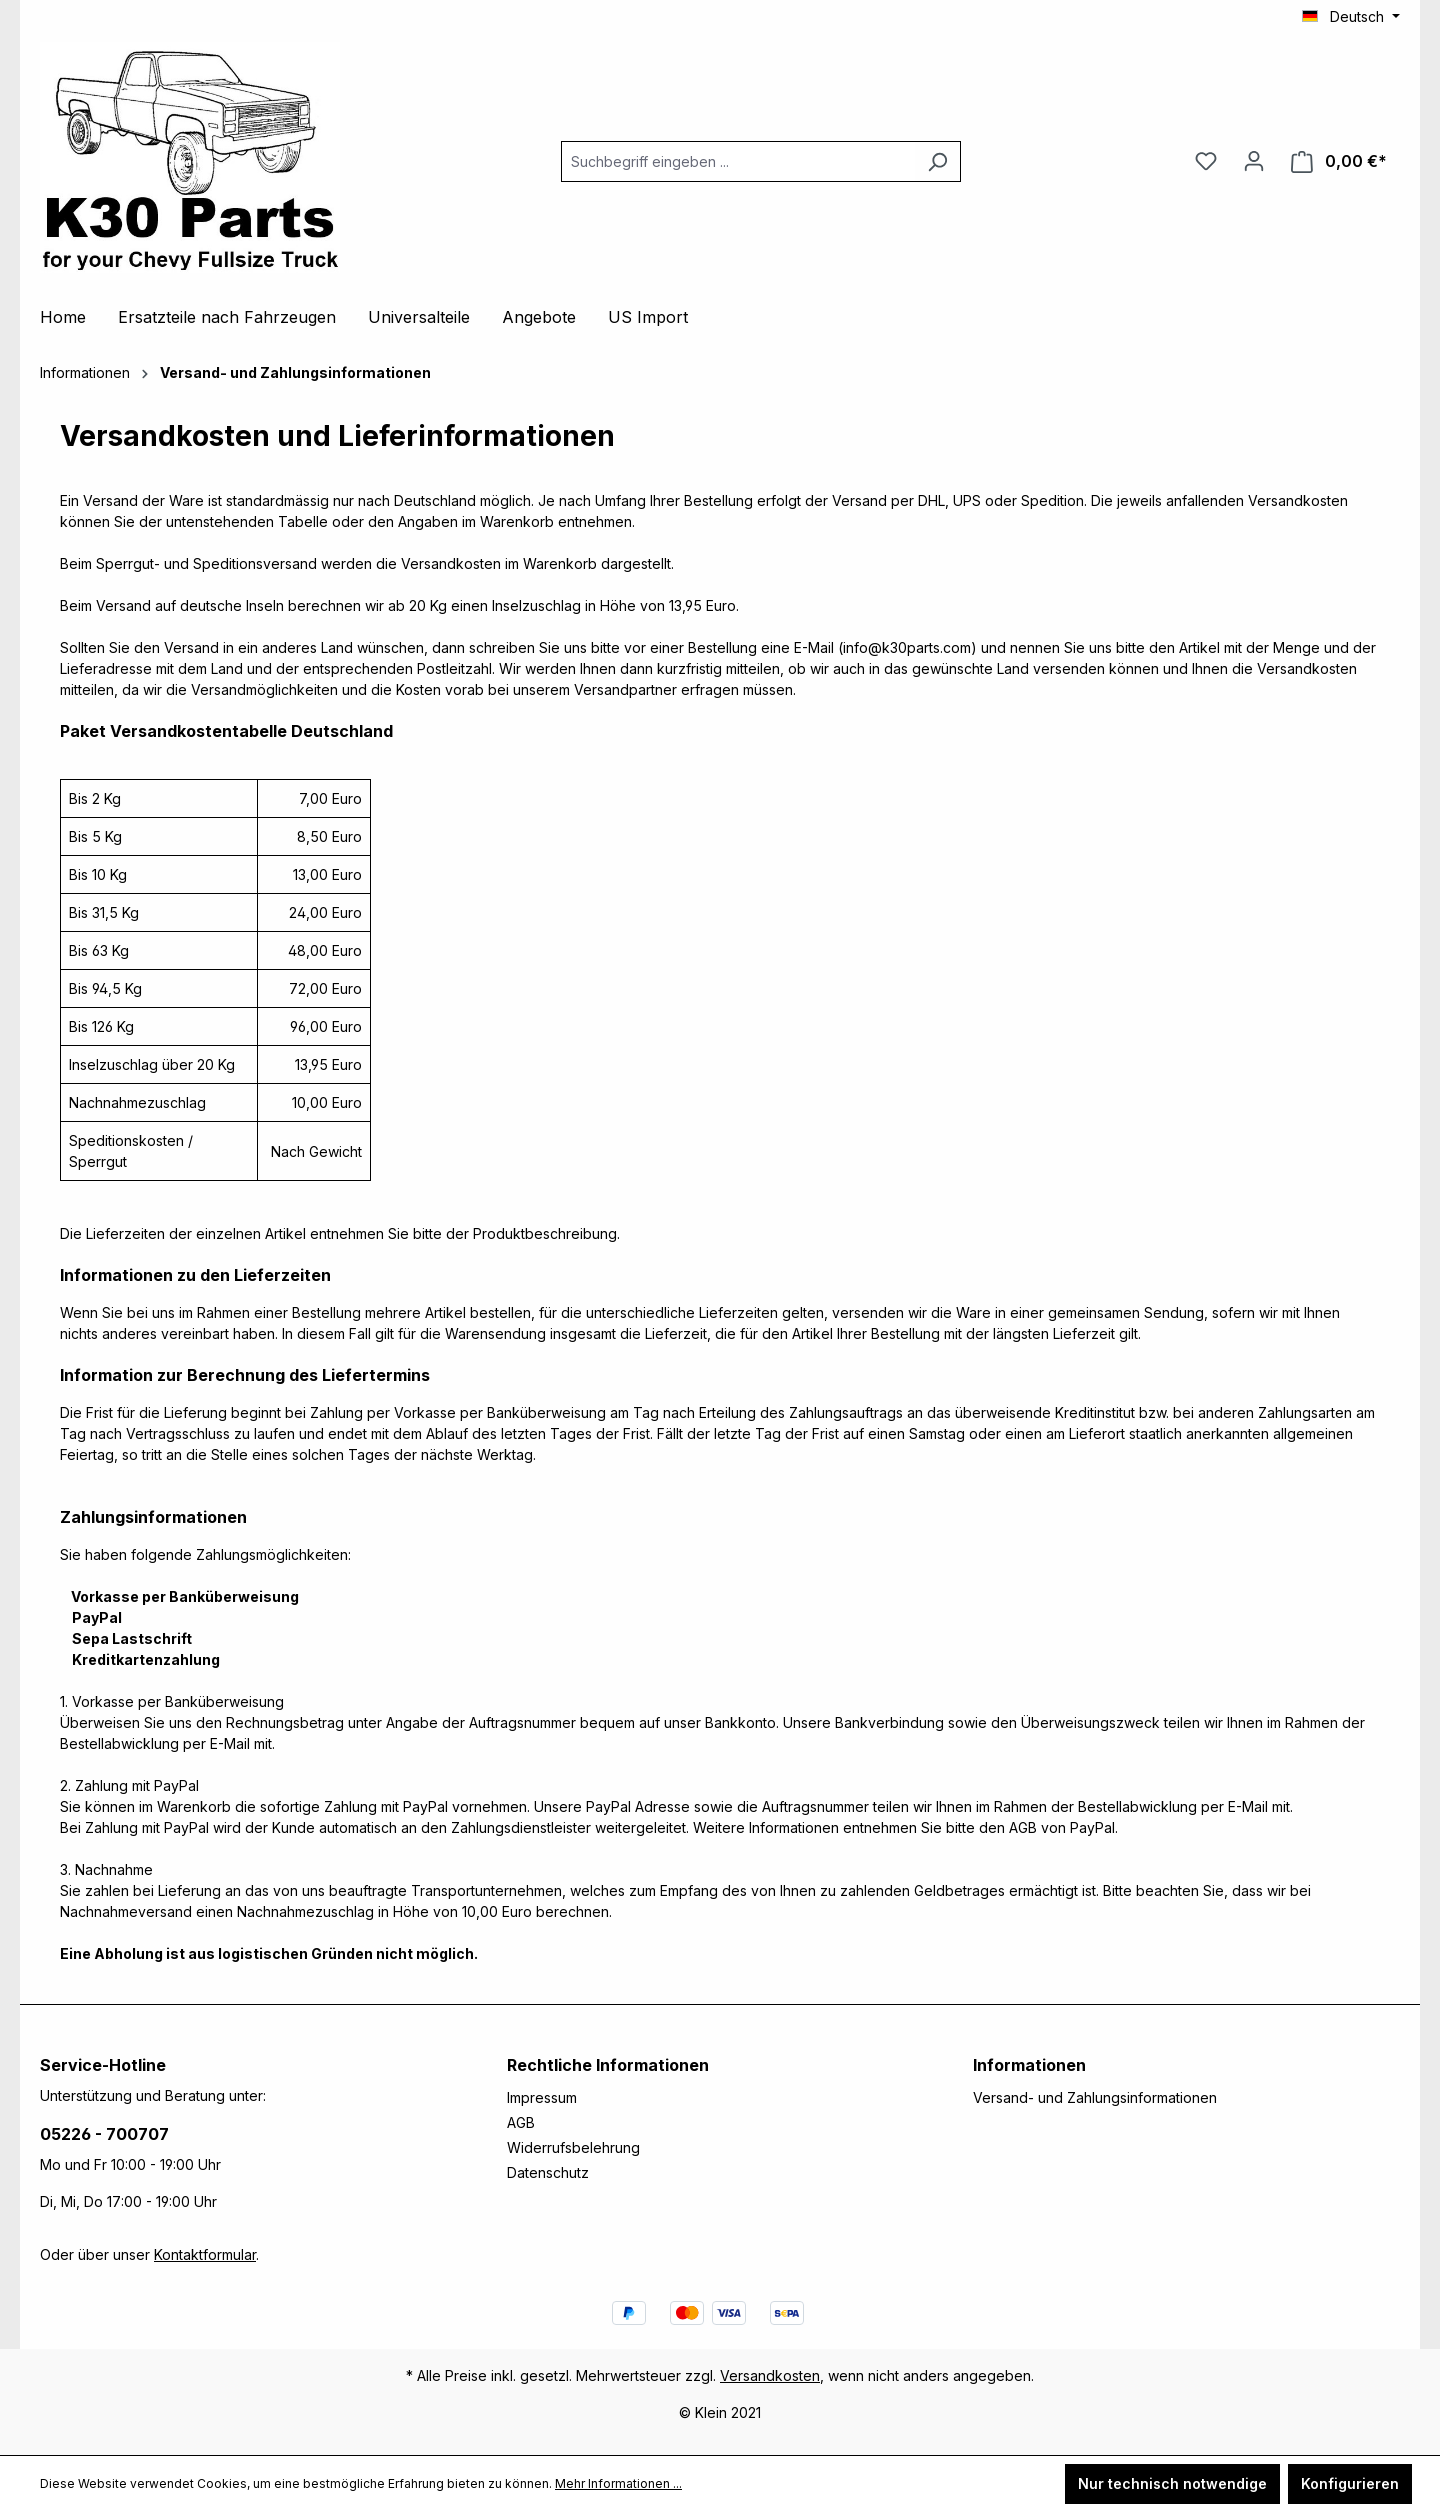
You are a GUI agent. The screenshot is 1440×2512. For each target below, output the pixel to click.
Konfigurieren (1350, 2483)
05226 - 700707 (104, 2134)
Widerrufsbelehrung (573, 2147)
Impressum (542, 2097)
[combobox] (738, 161)
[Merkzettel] (1206, 161)
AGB (521, 2122)
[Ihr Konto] (1254, 161)
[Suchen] (937, 161)
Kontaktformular (205, 2254)
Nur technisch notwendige (1172, 2483)
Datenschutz (548, 2172)
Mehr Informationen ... (618, 2483)
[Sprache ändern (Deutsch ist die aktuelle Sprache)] (1351, 17)
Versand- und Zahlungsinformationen (1095, 2097)
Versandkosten (770, 2375)
